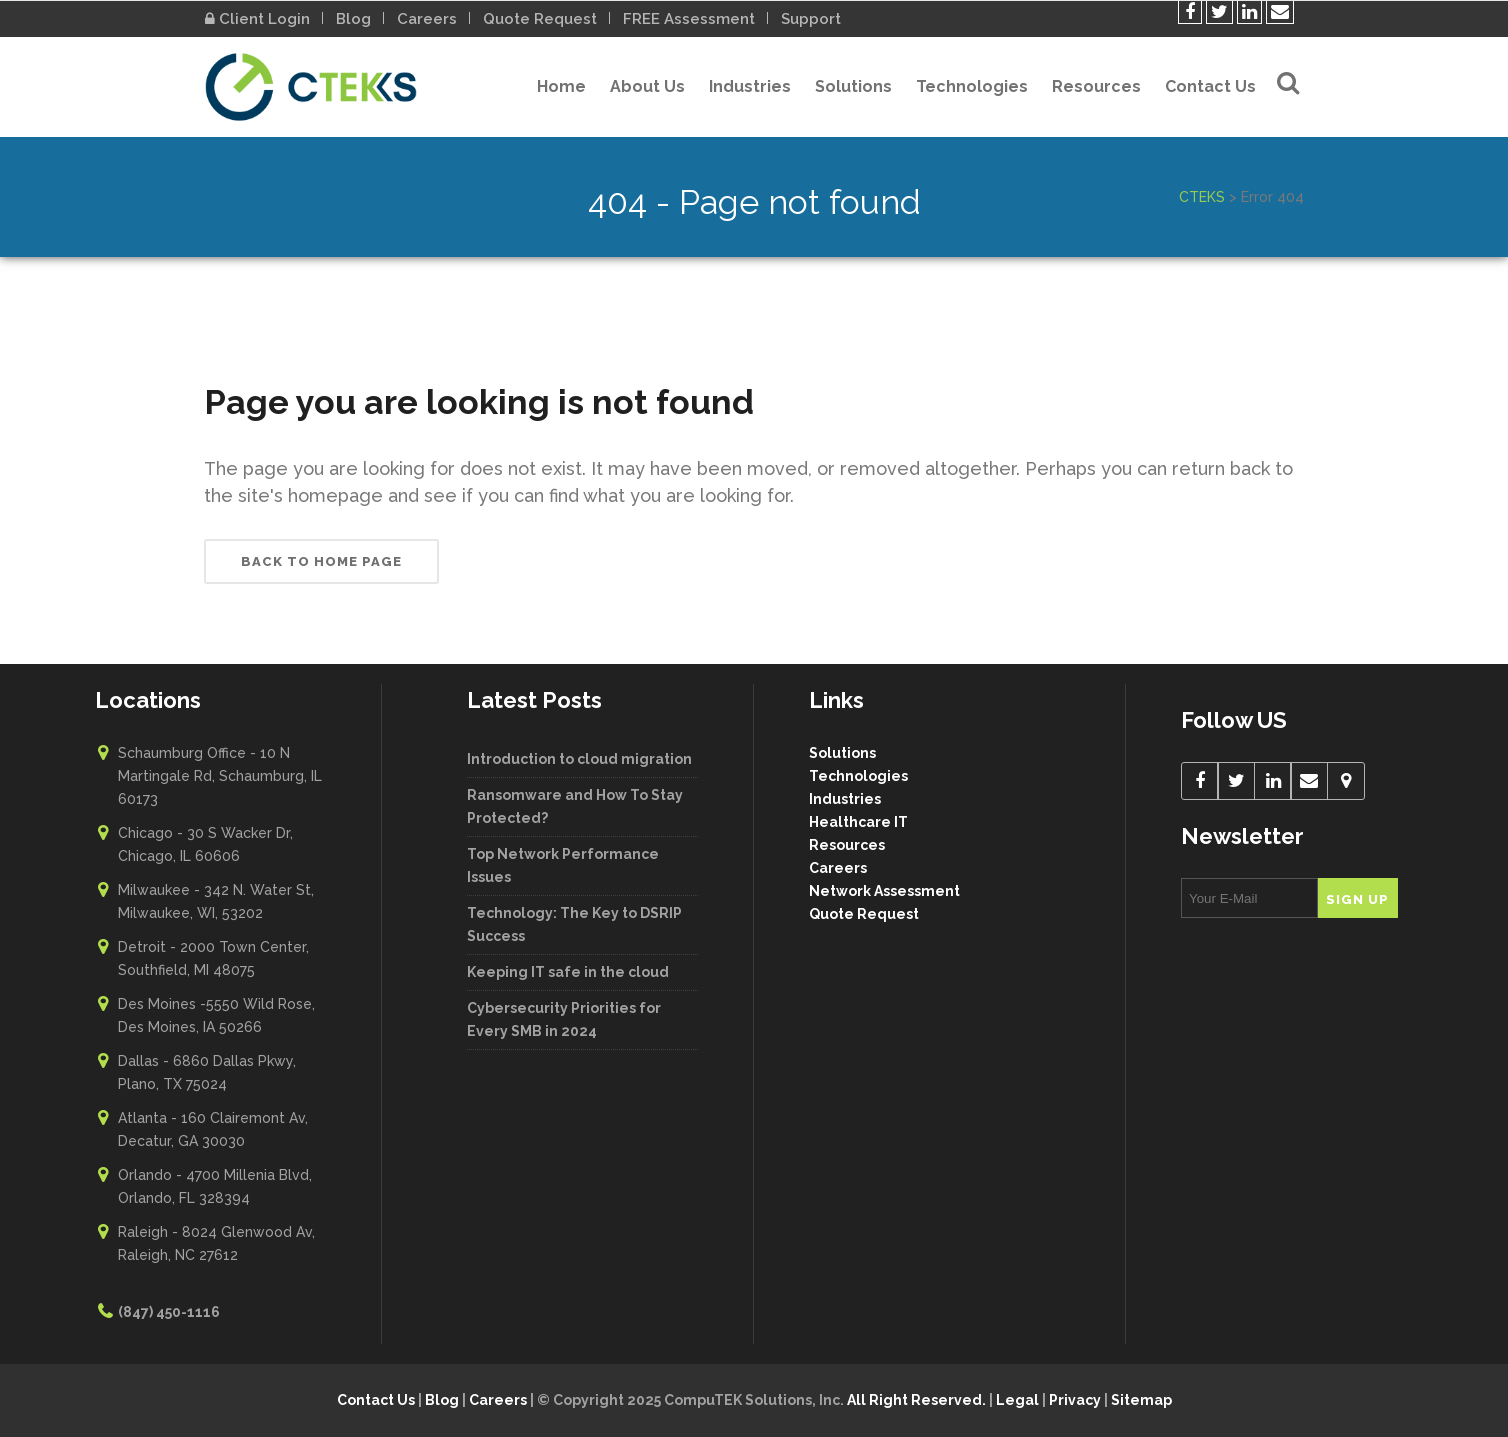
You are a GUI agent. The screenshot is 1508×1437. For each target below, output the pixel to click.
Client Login (257, 19)
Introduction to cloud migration (579, 759)
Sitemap (1141, 1400)
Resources (847, 845)
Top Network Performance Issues (563, 865)
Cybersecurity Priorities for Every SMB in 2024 (564, 1019)
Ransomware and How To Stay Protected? (575, 806)
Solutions (842, 753)
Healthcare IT (858, 822)
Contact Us (376, 1400)
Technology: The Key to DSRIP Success (574, 924)
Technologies (858, 776)
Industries (845, 799)
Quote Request (540, 19)
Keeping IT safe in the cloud (568, 972)
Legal (1017, 1400)
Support (811, 19)
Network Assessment (884, 891)
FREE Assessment (689, 19)
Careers (427, 19)
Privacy (1075, 1400)
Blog (353, 19)
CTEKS (1202, 197)
